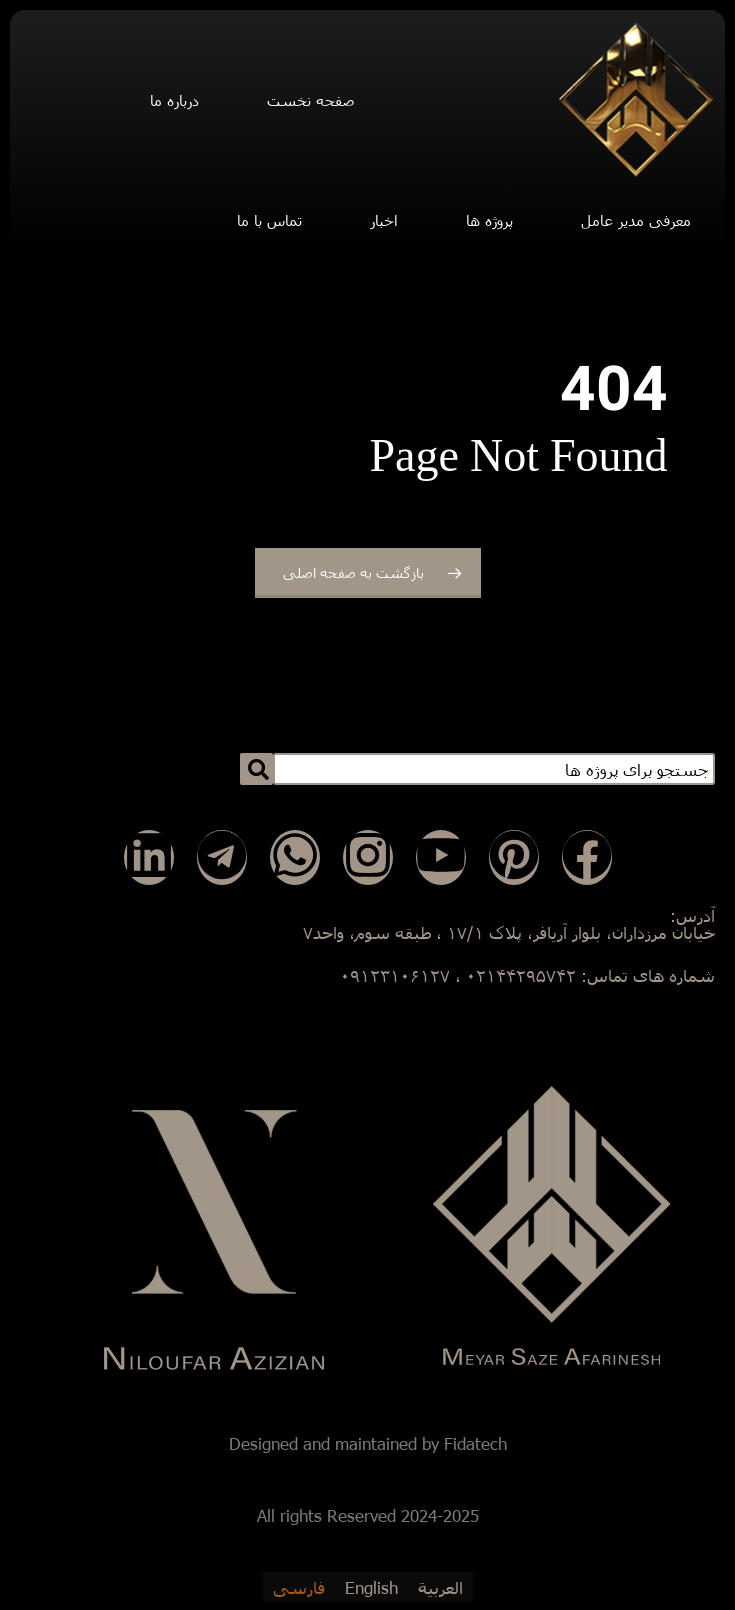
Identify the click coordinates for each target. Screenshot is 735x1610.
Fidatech (475, 1443)
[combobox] (494, 769)
